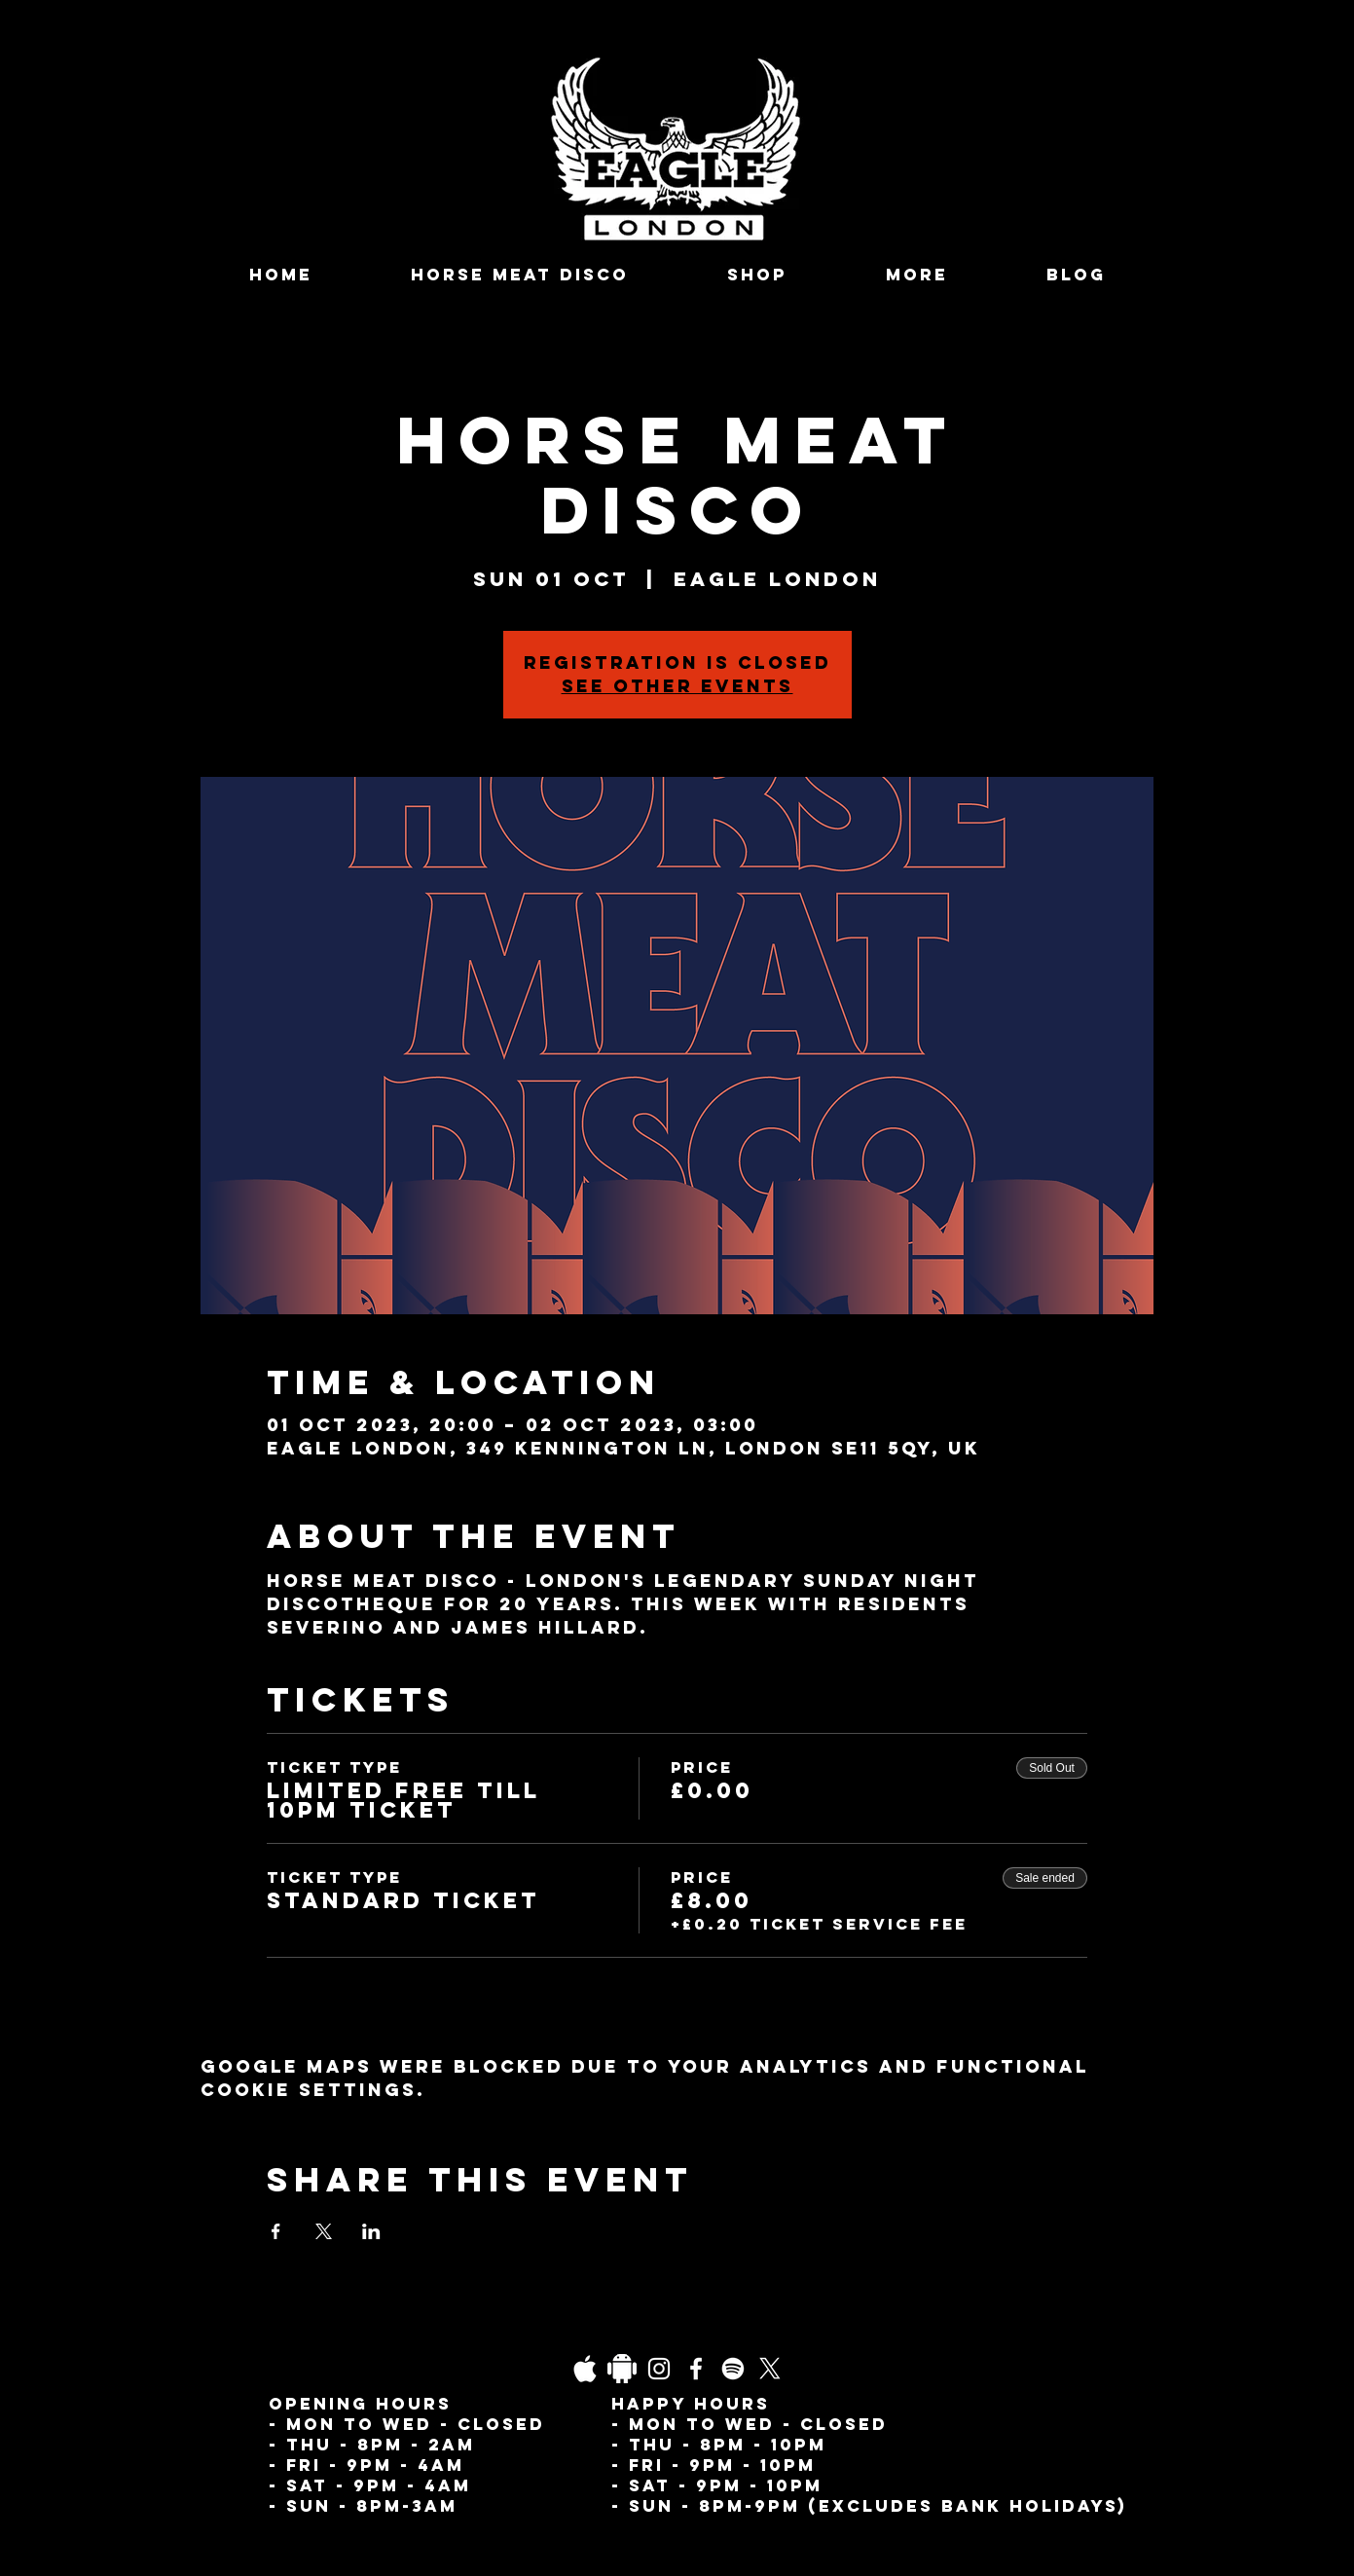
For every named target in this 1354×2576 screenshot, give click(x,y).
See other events (677, 686)
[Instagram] (659, 2368)
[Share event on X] (323, 2231)
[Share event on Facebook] (276, 2231)
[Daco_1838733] (622, 2368)
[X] (770, 2368)
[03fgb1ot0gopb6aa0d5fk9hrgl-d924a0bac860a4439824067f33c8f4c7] (585, 2368)
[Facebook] (696, 2368)
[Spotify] (733, 2368)
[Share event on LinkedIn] (371, 2231)
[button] (917, 275)
